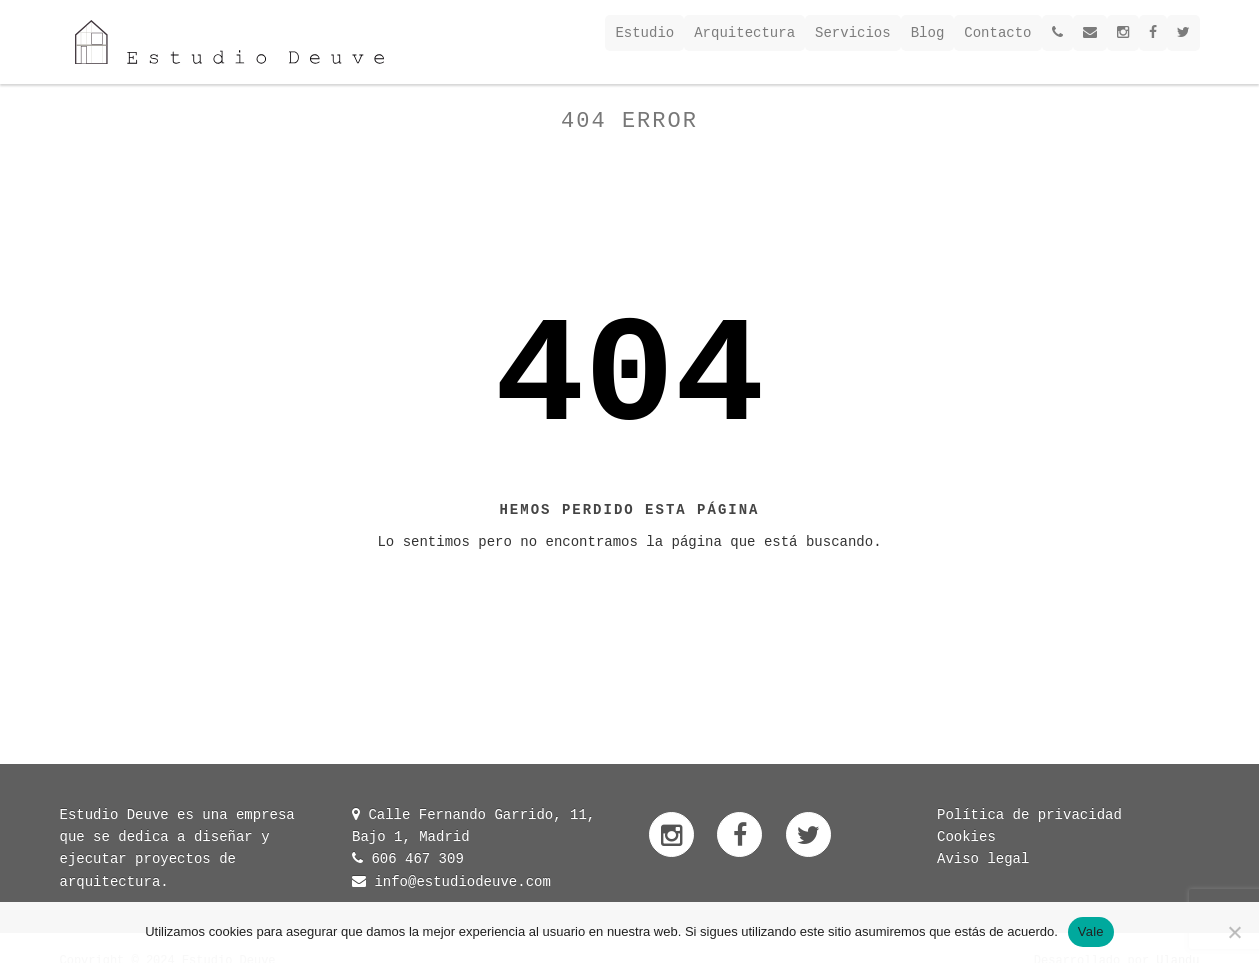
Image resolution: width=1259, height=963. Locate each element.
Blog (928, 33)
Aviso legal (983, 859)
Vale (1091, 931)
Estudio (644, 33)
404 (629, 379)
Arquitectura (744, 33)
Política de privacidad (1029, 815)
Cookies (966, 837)
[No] (1234, 932)
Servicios (853, 33)
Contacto (997, 33)
